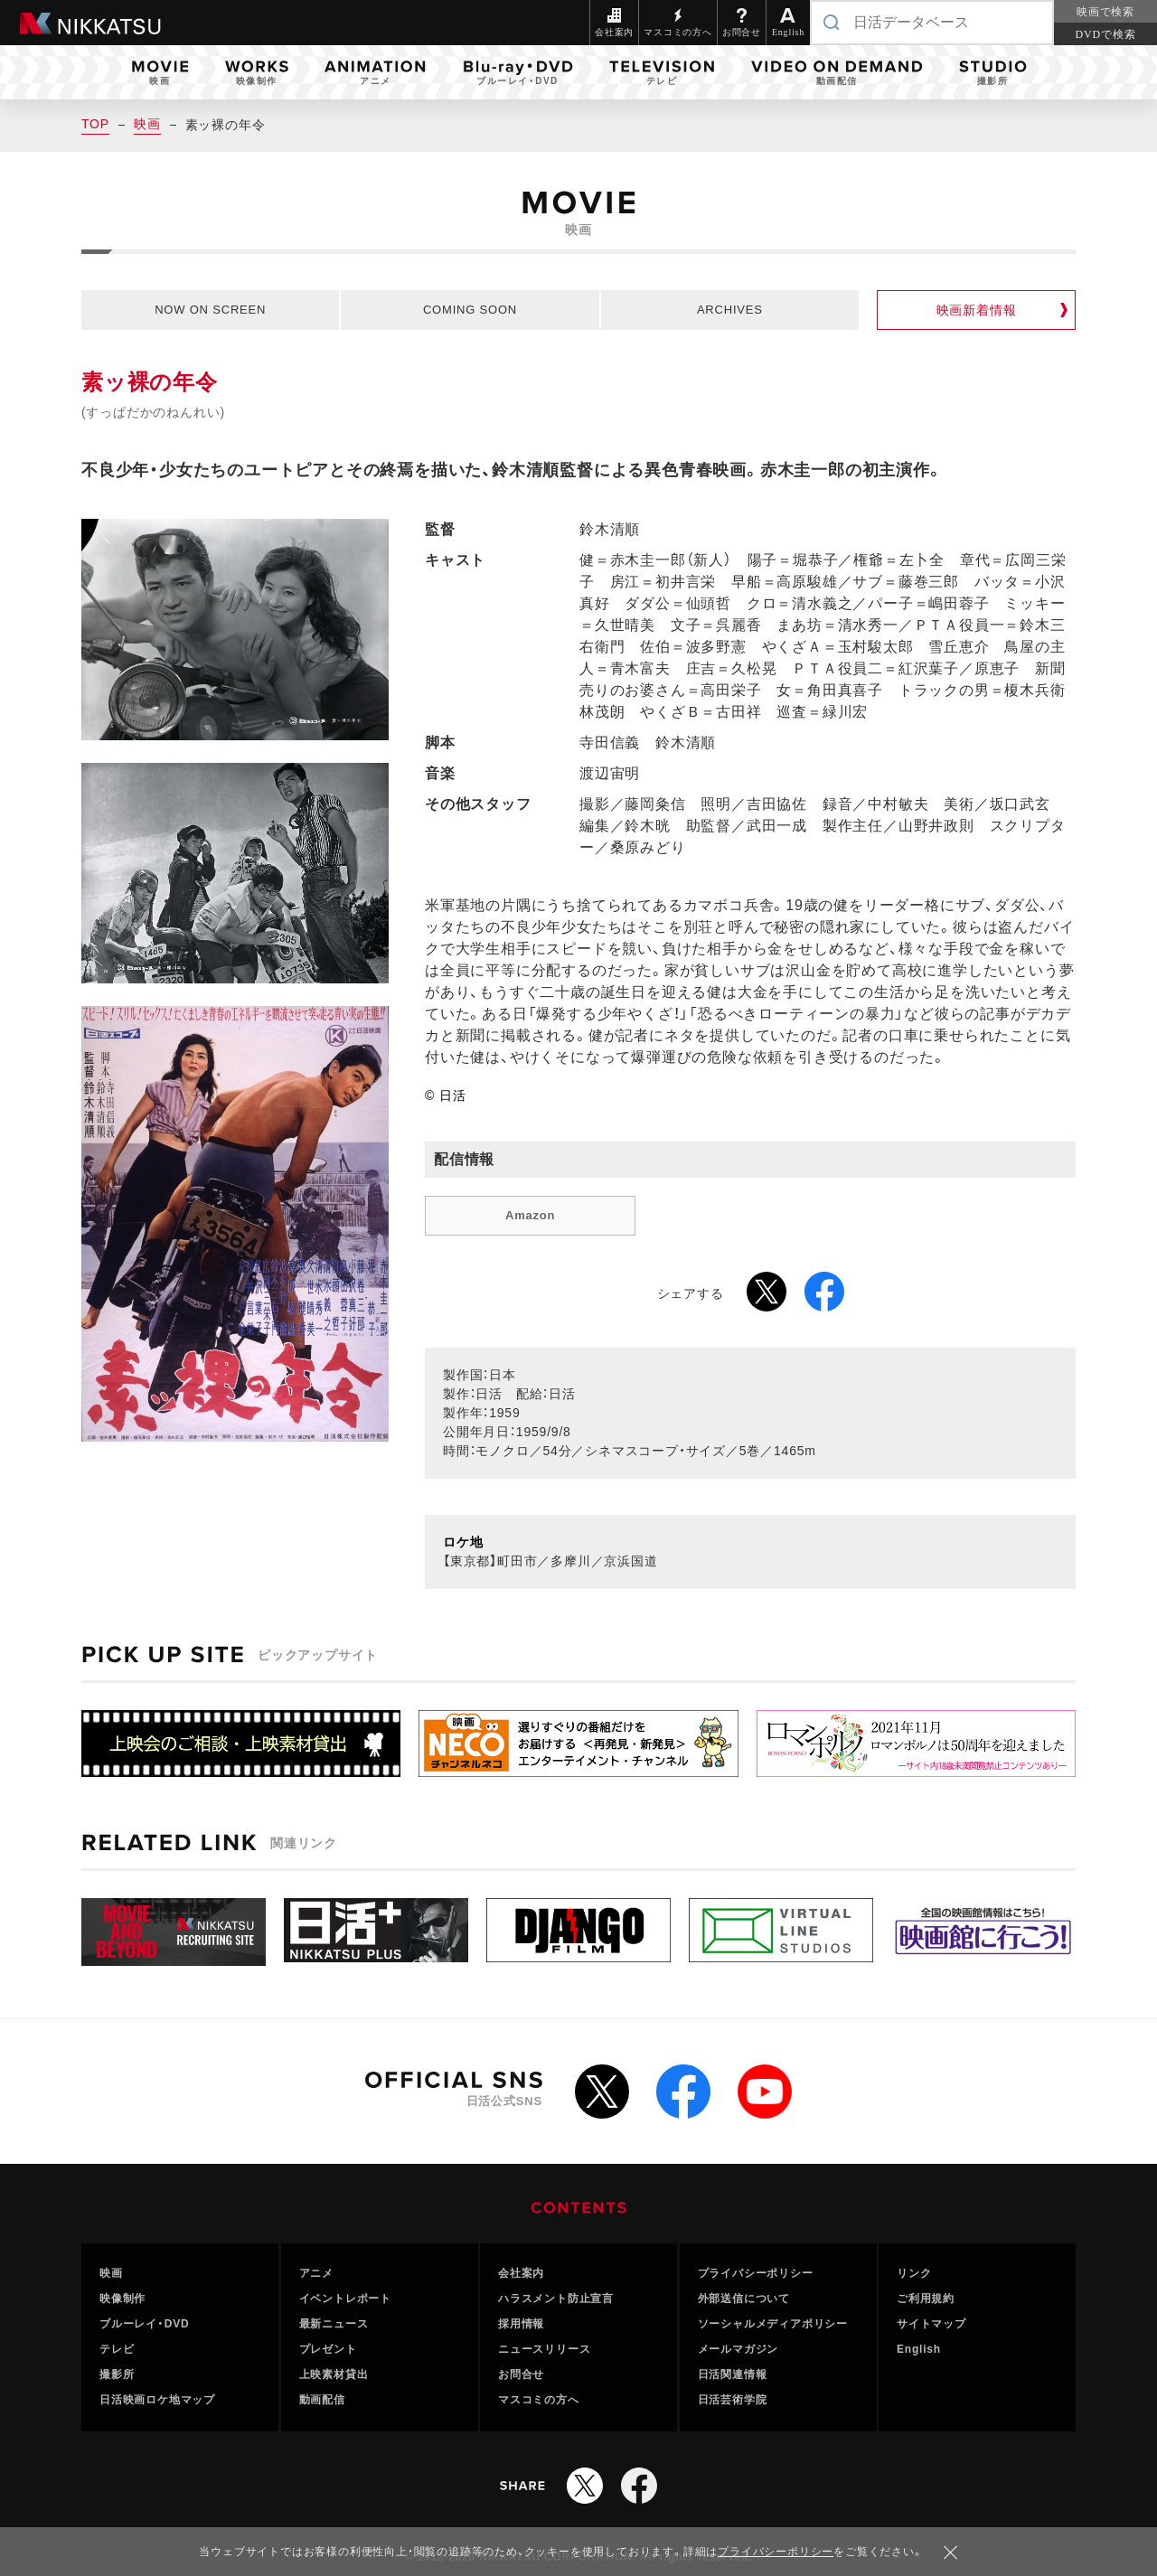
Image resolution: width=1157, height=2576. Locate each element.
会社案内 (521, 2273)
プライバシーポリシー (756, 2273)
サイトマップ (931, 2323)
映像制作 (122, 2298)
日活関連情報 (732, 2374)
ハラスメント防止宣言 (556, 2298)
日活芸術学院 (732, 2399)
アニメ (316, 2273)
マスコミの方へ (538, 2399)
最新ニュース (334, 2323)
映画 (147, 124)
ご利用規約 (926, 2298)
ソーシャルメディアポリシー (773, 2323)
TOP (95, 124)
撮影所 (116, 2374)
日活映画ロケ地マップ (157, 2399)
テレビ (116, 2349)
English (919, 2349)
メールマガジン (738, 2349)
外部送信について (744, 2298)
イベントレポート (345, 2298)
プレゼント (328, 2349)
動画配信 (322, 2399)
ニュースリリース (544, 2349)
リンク (914, 2273)
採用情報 (521, 2323)
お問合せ (521, 2374)
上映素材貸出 (334, 2374)
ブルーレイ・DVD (144, 2323)
